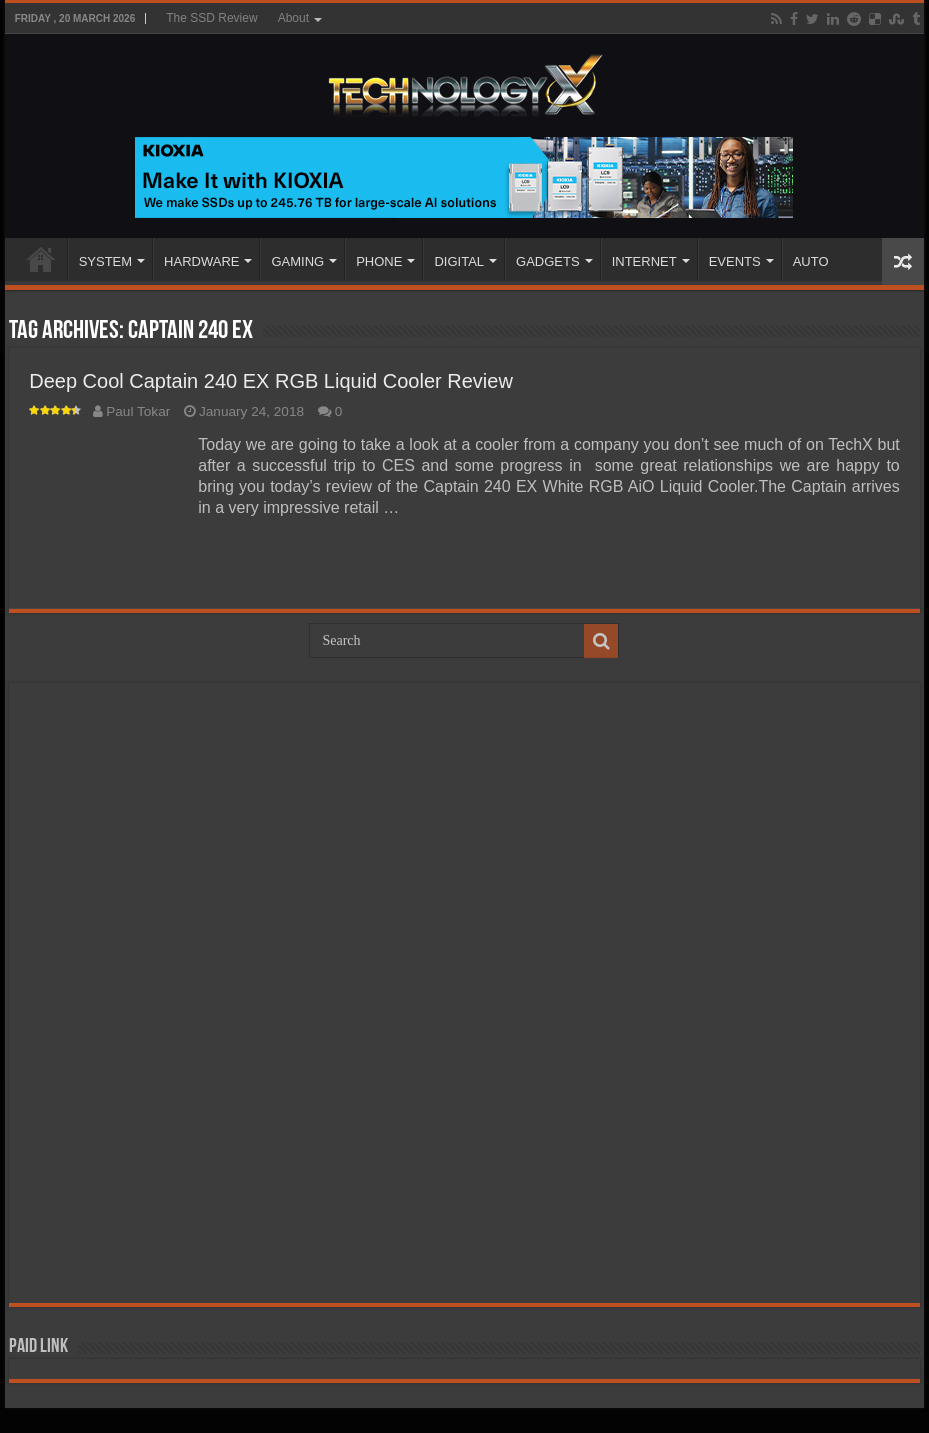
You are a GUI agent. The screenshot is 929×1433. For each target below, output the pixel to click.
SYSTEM (105, 261)
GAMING (297, 261)
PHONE (379, 261)
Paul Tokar (138, 411)
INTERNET (644, 261)
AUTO (811, 261)
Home (41, 259)
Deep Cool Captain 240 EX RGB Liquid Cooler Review (271, 381)
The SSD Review (211, 18)
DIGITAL (459, 261)
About (293, 18)
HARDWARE (201, 261)
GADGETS (548, 261)
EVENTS (735, 261)
